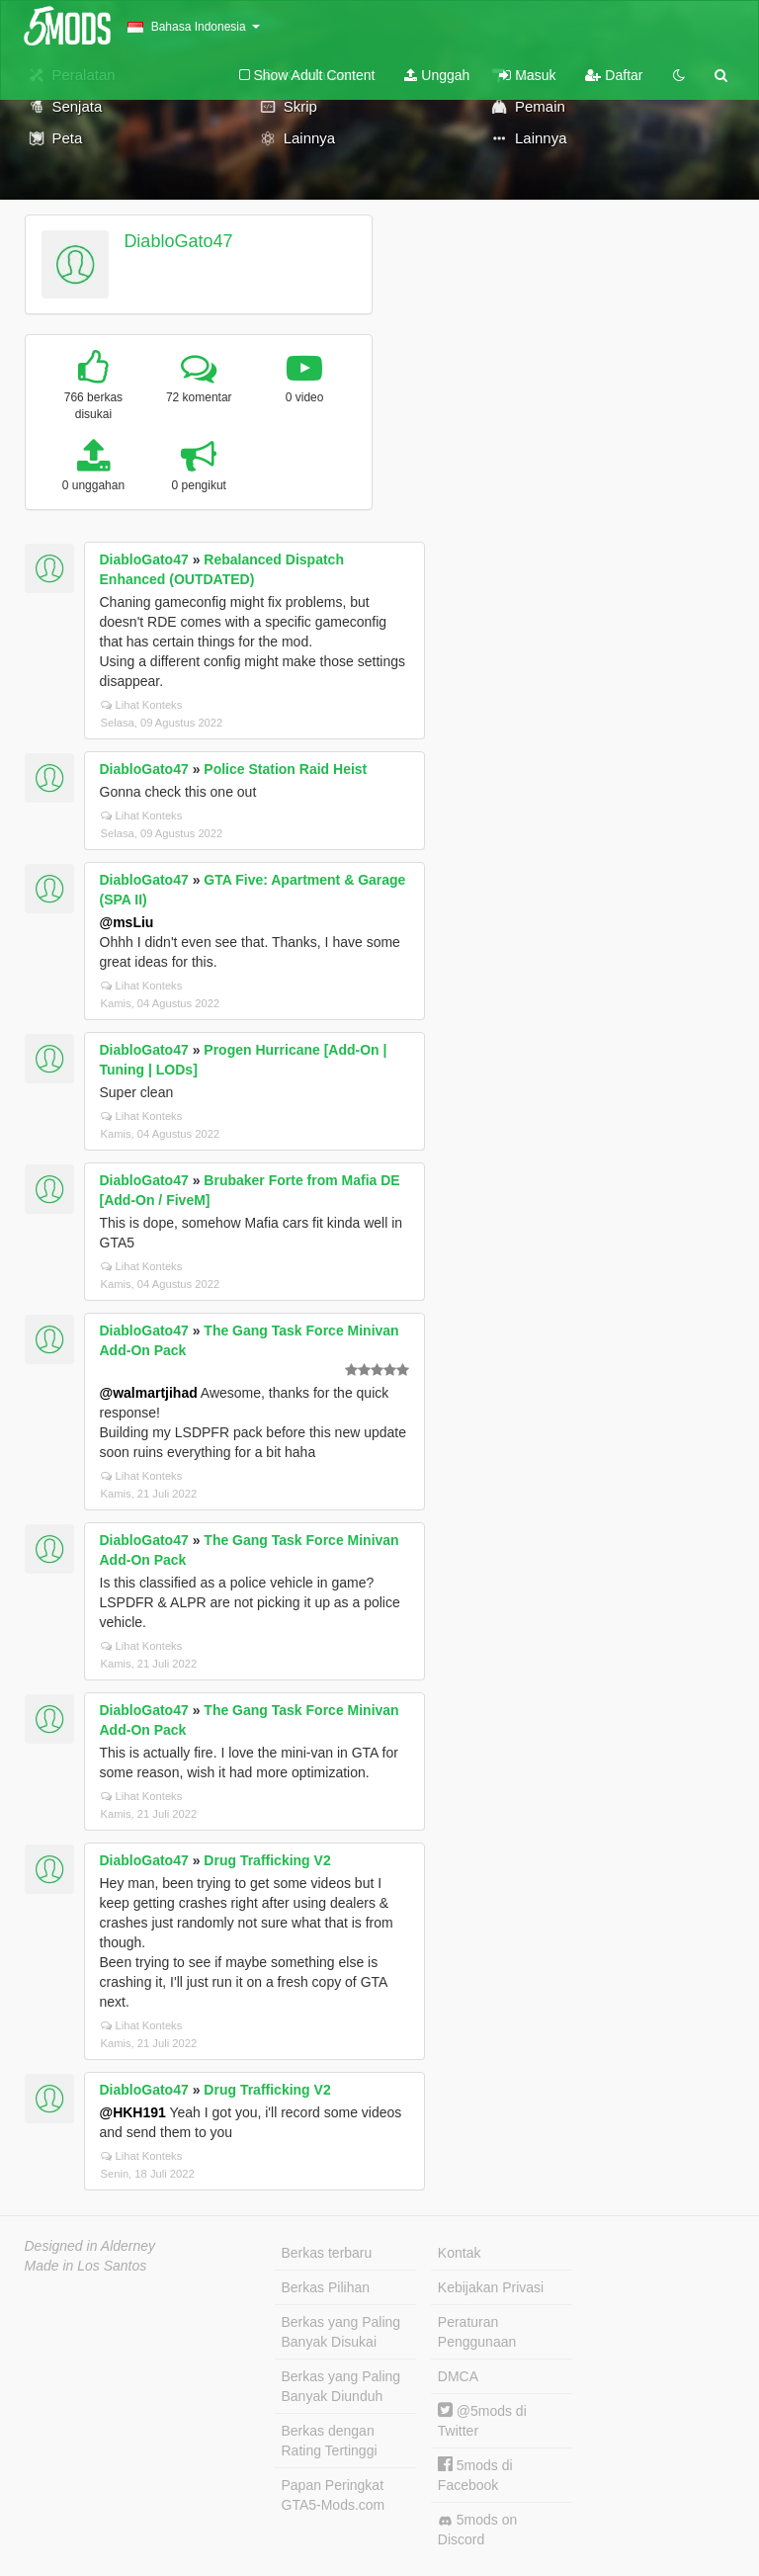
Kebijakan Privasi (491, 2287)
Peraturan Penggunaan (477, 2332)
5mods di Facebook (475, 2474)
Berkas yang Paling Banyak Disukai (341, 2332)
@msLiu (127, 922)
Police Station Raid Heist (285, 769)
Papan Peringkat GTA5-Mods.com (333, 2495)
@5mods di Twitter (482, 2420)
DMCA (458, 2376)
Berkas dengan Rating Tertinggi (330, 2440)
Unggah (436, 75)
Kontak (459, 2253)
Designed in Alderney (90, 2246)
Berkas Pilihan (326, 2287)
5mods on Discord (477, 2529)
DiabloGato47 (178, 241)
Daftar (613, 75)
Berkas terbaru (327, 2253)
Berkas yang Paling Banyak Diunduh (341, 2386)
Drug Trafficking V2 (267, 1860)
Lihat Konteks (142, 705)
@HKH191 (133, 2112)
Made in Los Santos (86, 2266)
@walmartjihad (149, 1393)
